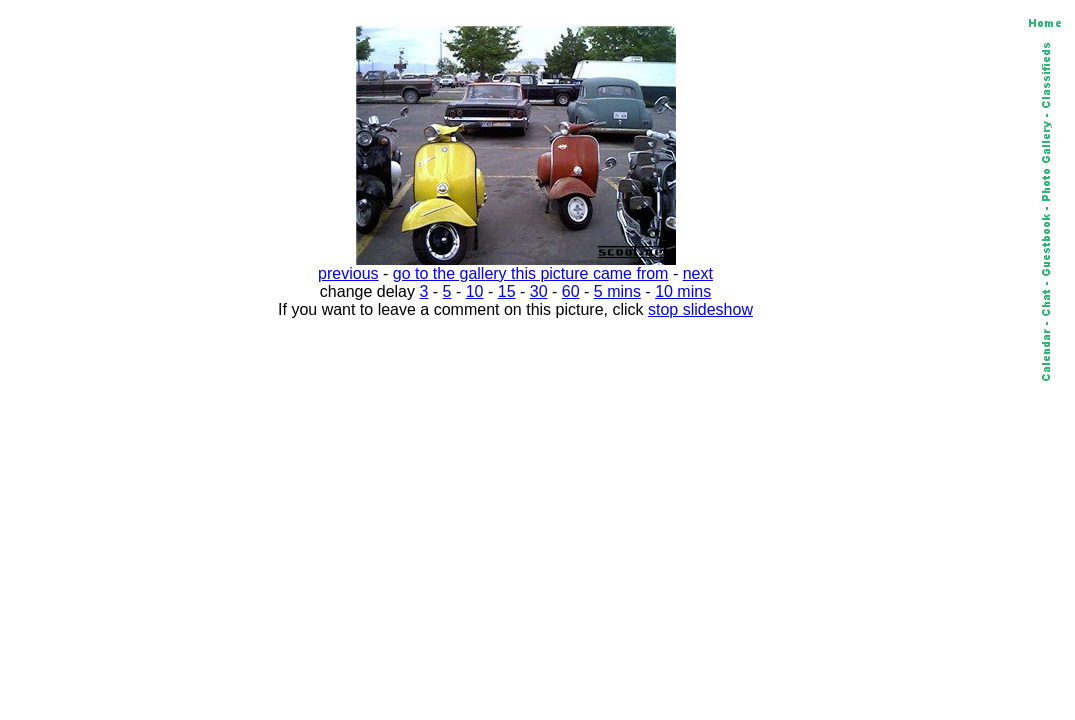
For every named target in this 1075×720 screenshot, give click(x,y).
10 (475, 291)
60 (571, 291)
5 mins (617, 291)
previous (348, 273)
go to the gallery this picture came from (531, 273)
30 (539, 291)
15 (507, 291)
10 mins (683, 291)
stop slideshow (700, 309)
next (698, 273)
